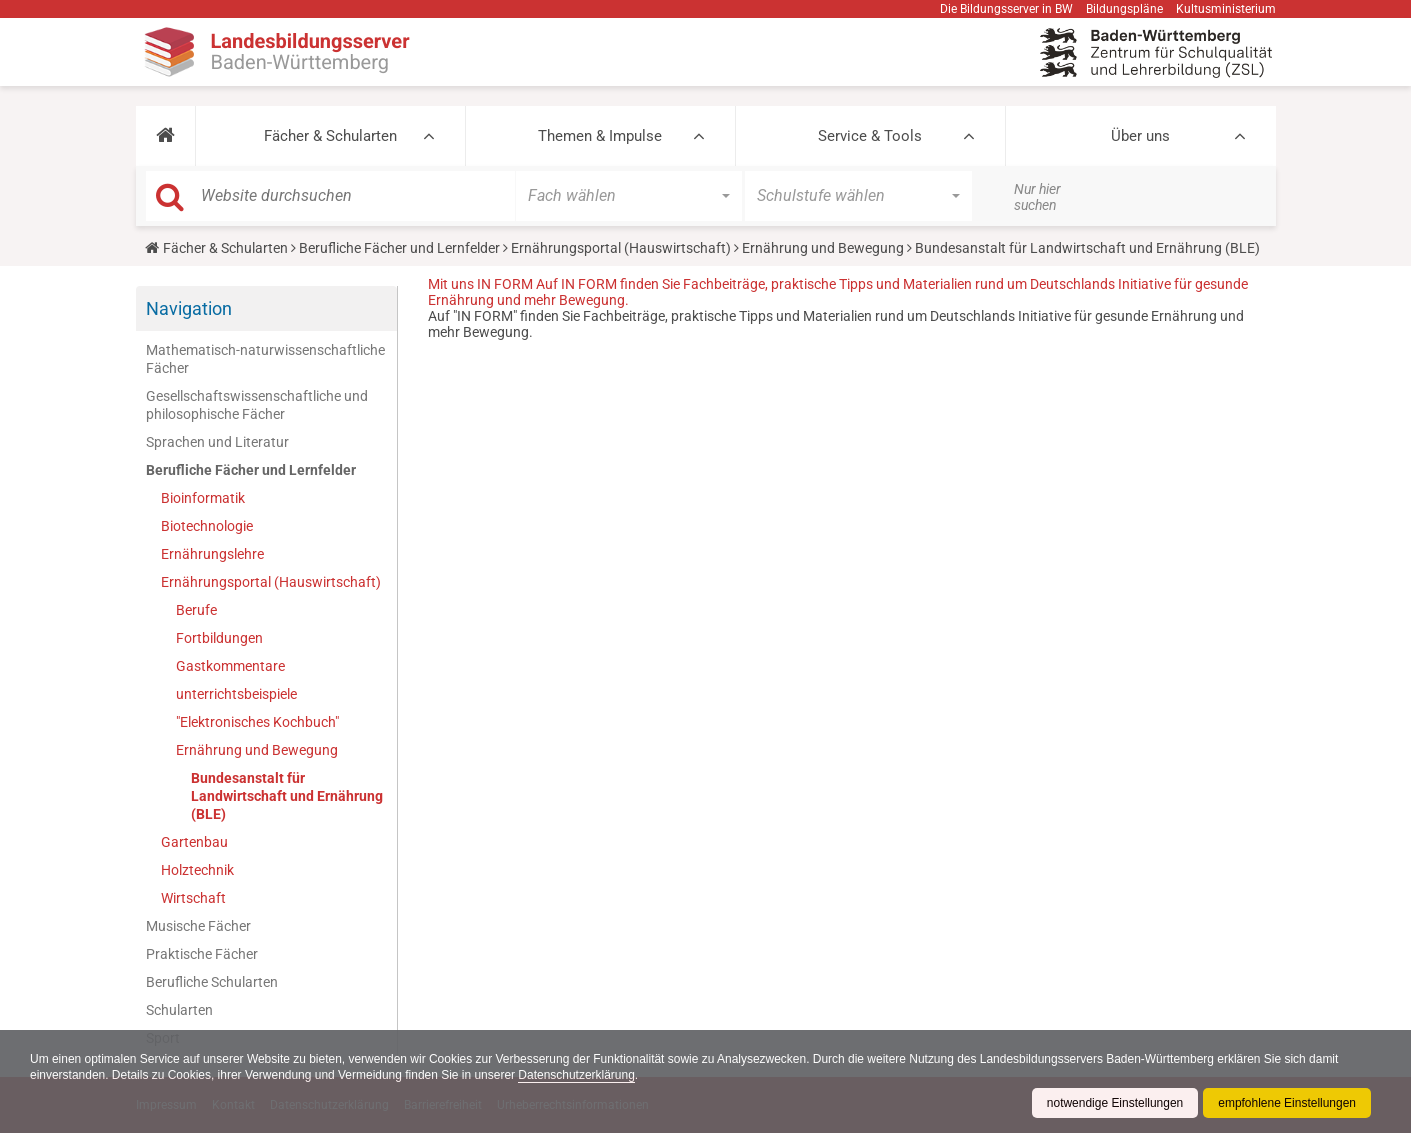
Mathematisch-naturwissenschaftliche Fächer (265, 359)
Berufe (196, 610)
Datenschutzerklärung (578, 1075)
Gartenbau (194, 842)
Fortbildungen (219, 638)
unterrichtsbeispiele (236, 694)
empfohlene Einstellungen (1287, 1103)
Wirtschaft (193, 898)
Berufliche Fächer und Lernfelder (399, 248)
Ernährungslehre (212, 554)
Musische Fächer (198, 926)
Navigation (189, 308)
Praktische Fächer (202, 954)
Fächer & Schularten (330, 136)
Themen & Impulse (600, 136)
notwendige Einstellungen (1114, 1103)
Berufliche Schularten (212, 982)
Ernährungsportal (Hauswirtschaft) (621, 248)
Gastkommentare (230, 666)
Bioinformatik (203, 498)
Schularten (179, 1010)
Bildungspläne (1124, 9)
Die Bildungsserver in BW (1006, 9)
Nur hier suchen (1037, 197)
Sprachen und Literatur (217, 442)
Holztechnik (197, 870)
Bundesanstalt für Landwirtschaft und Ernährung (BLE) (287, 796)
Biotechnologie (207, 526)
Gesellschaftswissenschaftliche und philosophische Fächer (257, 405)
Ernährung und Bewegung (823, 248)
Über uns (1140, 136)
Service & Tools (870, 136)
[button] (165, 136)
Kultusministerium (1226, 9)
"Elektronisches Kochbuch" (257, 722)
